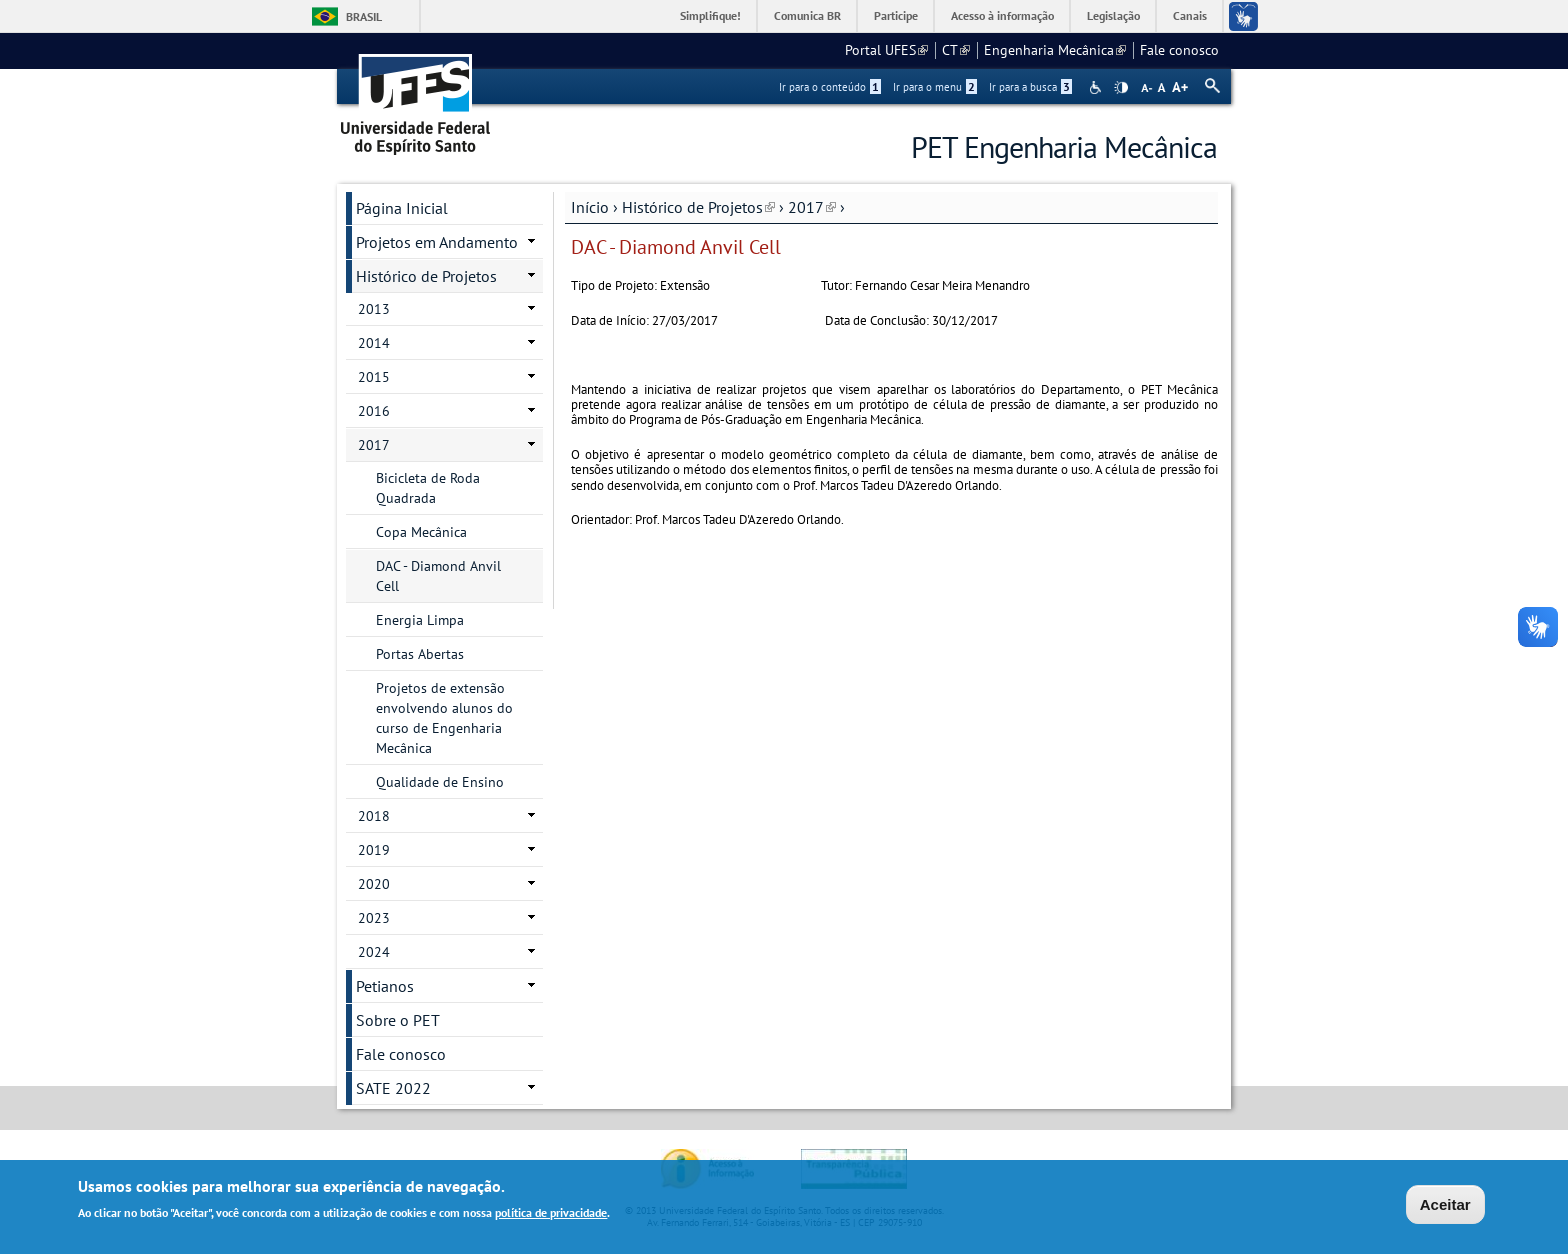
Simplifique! (710, 15)
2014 (374, 343)
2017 (812, 207)
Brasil (364, 16)
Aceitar (1445, 1206)
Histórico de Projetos (698, 207)
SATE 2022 (393, 1088)
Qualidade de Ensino (440, 782)
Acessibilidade (1097, 87)
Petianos (385, 986)
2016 (374, 411)
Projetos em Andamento (437, 242)
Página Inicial (402, 208)
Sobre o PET (398, 1020)
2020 (374, 884)
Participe (896, 15)
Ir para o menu (935, 87)
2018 (374, 816)
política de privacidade (551, 1214)
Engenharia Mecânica (1055, 50)
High (1121, 88)
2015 (374, 377)
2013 (374, 309)
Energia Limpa (420, 620)
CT (956, 50)
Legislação (1113, 15)
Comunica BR (807, 15)
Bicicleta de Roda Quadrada (428, 488)
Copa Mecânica (421, 532)
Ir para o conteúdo (830, 87)
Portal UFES (886, 50)
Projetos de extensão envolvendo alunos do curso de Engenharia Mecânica (444, 718)
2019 (374, 850)
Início (590, 207)
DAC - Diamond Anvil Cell (438, 576)
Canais (1190, 15)
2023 (374, 918)
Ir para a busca (1030, 87)
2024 (374, 952)
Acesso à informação (1002, 15)
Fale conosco (1179, 50)
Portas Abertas (420, 654)
